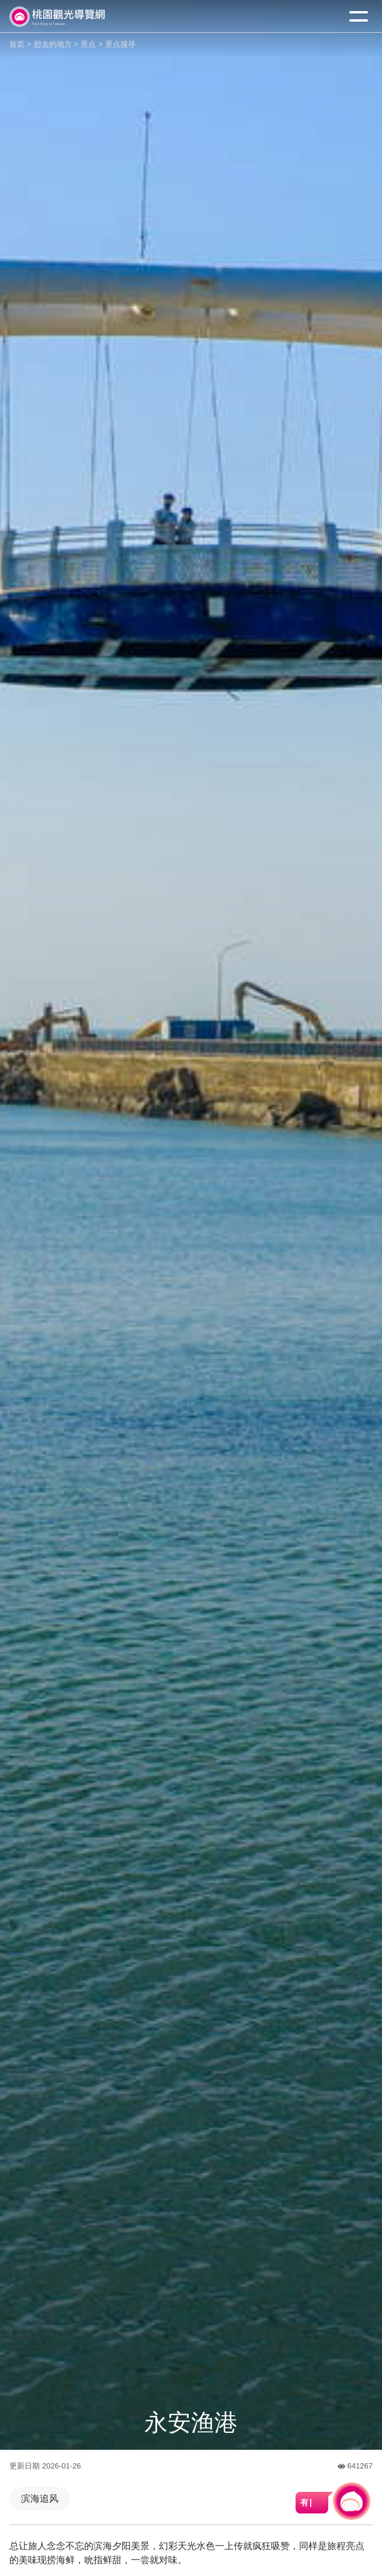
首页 (17, 44)
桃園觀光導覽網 (57, 16)
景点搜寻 (120, 44)
